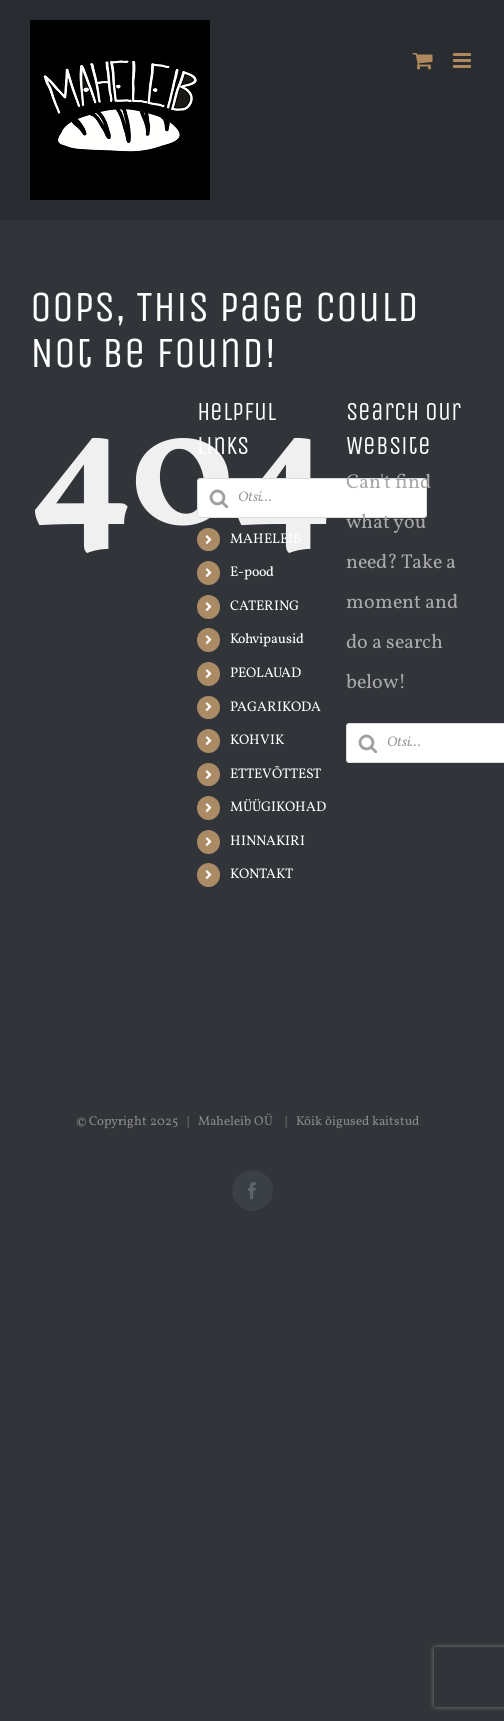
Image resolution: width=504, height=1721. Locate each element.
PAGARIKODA (275, 707)
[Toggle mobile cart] (423, 60)
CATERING (264, 606)
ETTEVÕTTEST (275, 774)
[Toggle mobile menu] (463, 60)
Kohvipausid (267, 639)
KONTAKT (261, 874)
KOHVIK (257, 740)
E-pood (252, 572)
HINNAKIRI (267, 841)
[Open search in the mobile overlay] (312, 498)
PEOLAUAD (265, 673)
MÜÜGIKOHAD (278, 807)
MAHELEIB (266, 539)
